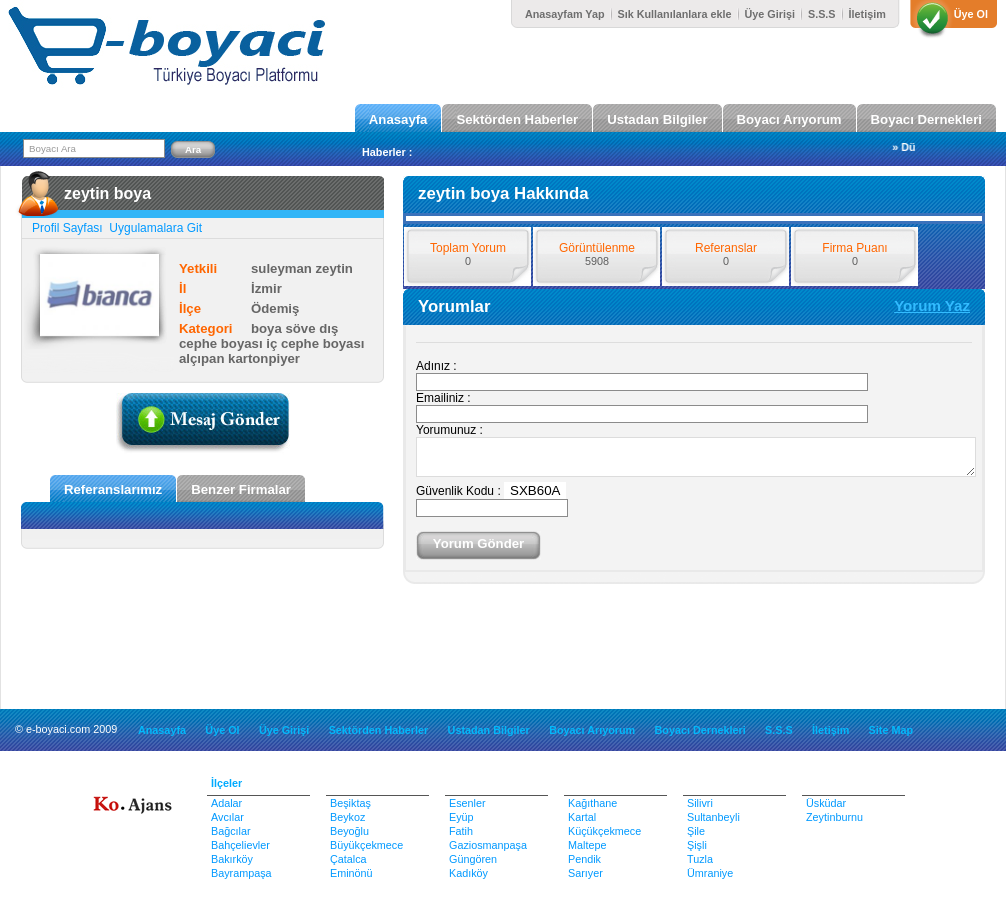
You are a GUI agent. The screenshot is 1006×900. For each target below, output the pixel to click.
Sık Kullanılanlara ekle (675, 14)
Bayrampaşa (241, 873)
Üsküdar (826, 803)
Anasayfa (398, 119)
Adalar (226, 803)
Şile (696, 831)
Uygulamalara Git (154, 228)
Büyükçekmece (366, 845)
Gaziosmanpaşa (488, 845)
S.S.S (822, 14)
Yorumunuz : (449, 430)
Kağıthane (592, 803)
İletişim (867, 14)
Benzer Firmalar (241, 489)
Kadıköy (468, 873)
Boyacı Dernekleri (926, 119)
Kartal (582, 817)
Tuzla (700, 859)
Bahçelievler (240, 845)
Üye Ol (971, 14)
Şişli (697, 845)
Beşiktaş (350, 803)
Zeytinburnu (834, 817)
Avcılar (227, 817)
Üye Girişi (770, 14)
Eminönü (351, 873)
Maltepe (587, 845)
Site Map (891, 730)
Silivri (700, 803)
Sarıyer (585, 873)
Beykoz (347, 817)
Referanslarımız (113, 489)
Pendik (584, 859)
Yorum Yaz (932, 305)
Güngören (473, 859)
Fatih (461, 831)
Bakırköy (232, 859)
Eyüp (461, 817)
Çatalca (348, 859)
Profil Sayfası (69, 228)
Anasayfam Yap (565, 14)
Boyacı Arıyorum (789, 119)
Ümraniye (710, 873)
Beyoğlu (349, 831)
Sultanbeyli (713, 817)
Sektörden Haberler (517, 119)
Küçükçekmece (604, 831)
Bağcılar (231, 831)
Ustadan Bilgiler (657, 119)
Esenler (467, 803)
